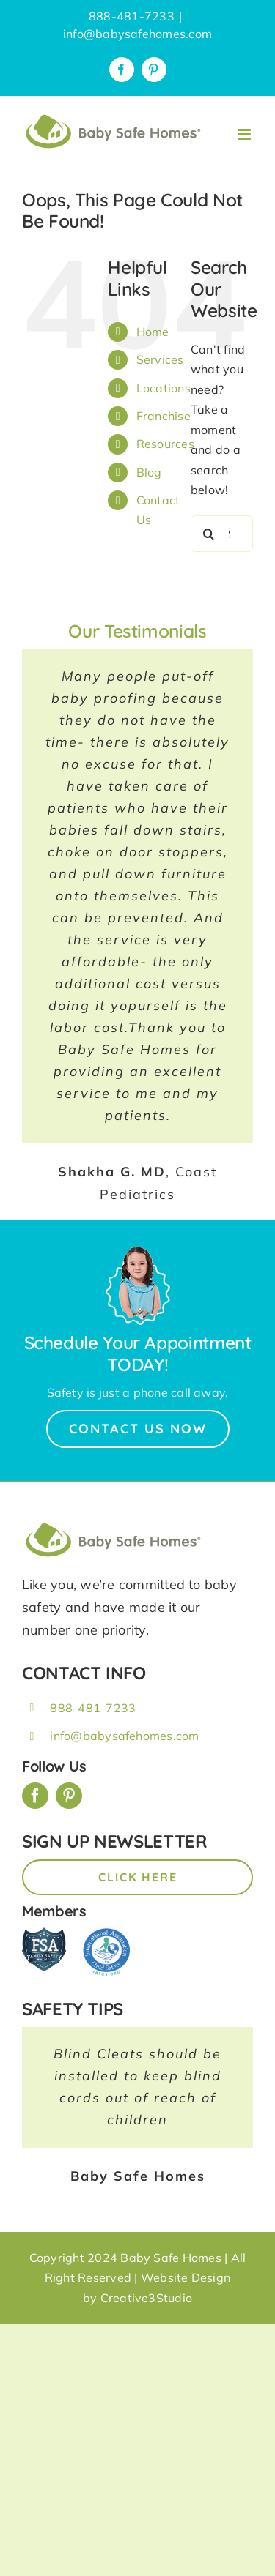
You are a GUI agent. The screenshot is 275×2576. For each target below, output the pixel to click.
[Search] (209, 533)
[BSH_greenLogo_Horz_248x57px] (113, 1524)
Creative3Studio (146, 2298)
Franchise (163, 415)
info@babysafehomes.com (137, 33)
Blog (149, 472)
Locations (163, 388)
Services (160, 359)
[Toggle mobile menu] (245, 134)
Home (152, 331)
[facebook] (35, 1795)
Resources (165, 443)
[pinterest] (69, 1795)
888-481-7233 (93, 1707)
